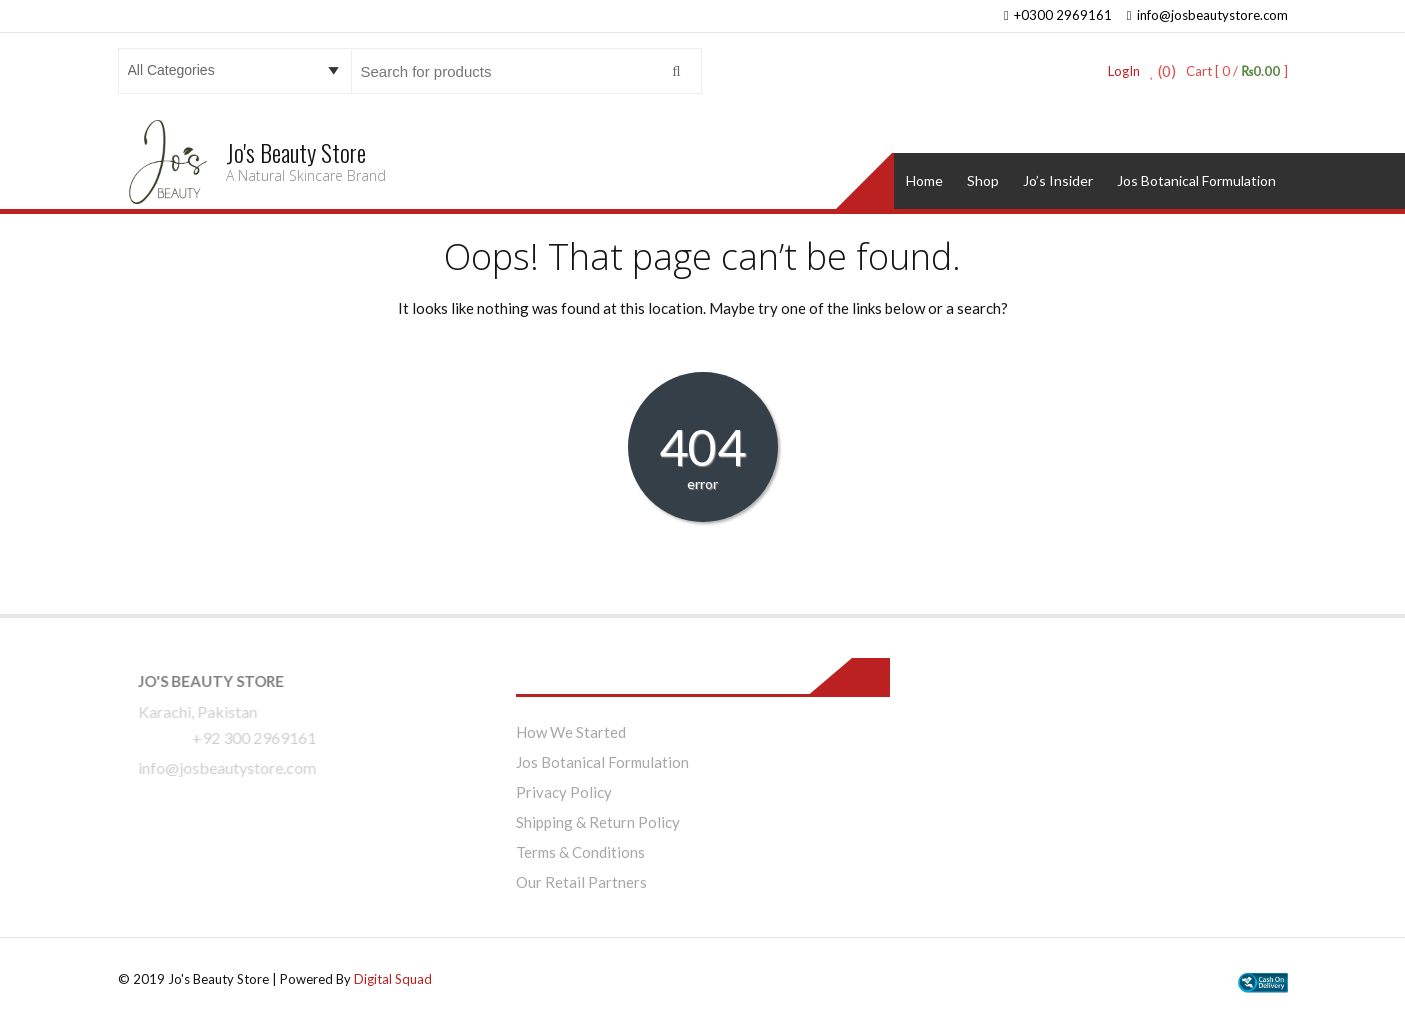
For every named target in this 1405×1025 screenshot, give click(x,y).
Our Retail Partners (581, 882)
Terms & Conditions (580, 852)
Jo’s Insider (1058, 180)
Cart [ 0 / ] (1236, 71)
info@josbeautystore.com (1207, 15)
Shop (983, 180)
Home (924, 180)
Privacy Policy (564, 792)
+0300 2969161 (1058, 15)
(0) (1163, 71)
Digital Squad (393, 979)
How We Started (571, 732)
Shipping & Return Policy (598, 822)
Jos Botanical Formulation (1196, 180)
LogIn (1124, 71)
